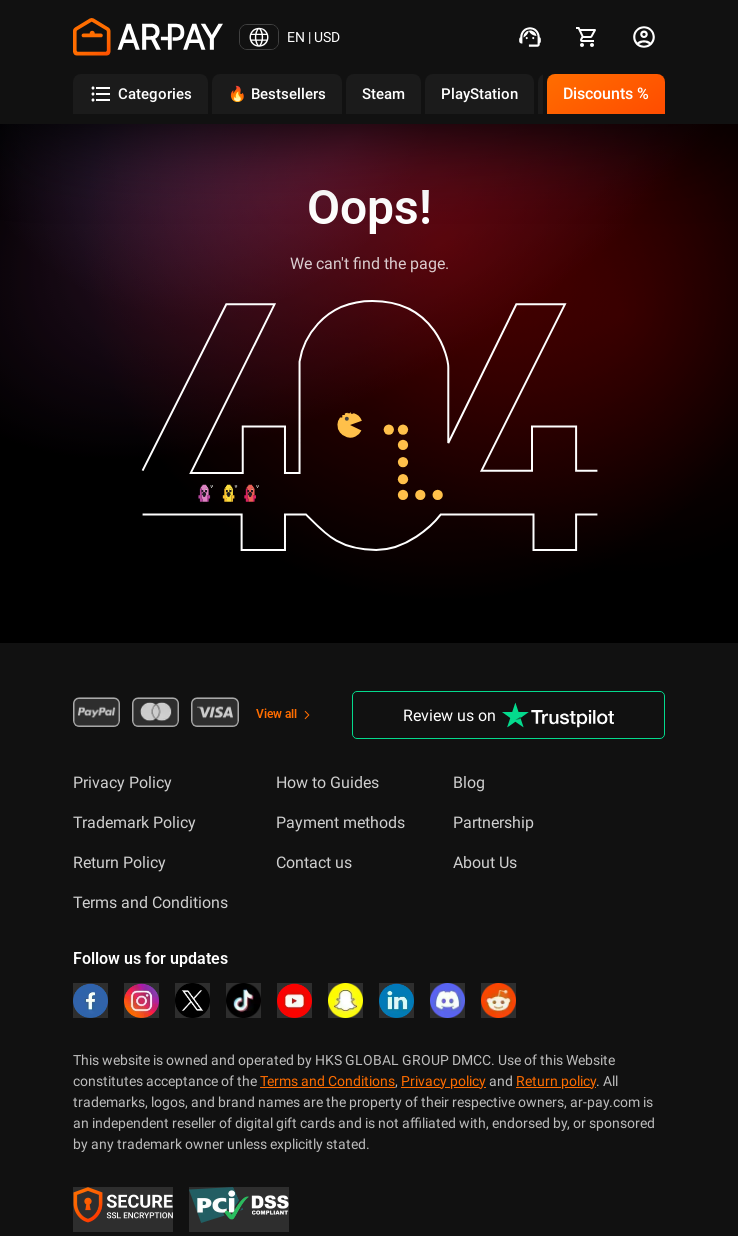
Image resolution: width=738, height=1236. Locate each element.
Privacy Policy (122, 782)
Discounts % (606, 93)
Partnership (493, 822)
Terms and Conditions (150, 902)
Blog (469, 782)
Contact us (314, 862)
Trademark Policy (134, 822)
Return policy (556, 1081)
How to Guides (327, 782)
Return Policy (119, 862)
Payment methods (340, 822)
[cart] (587, 37)
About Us (485, 862)
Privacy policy (443, 1081)
